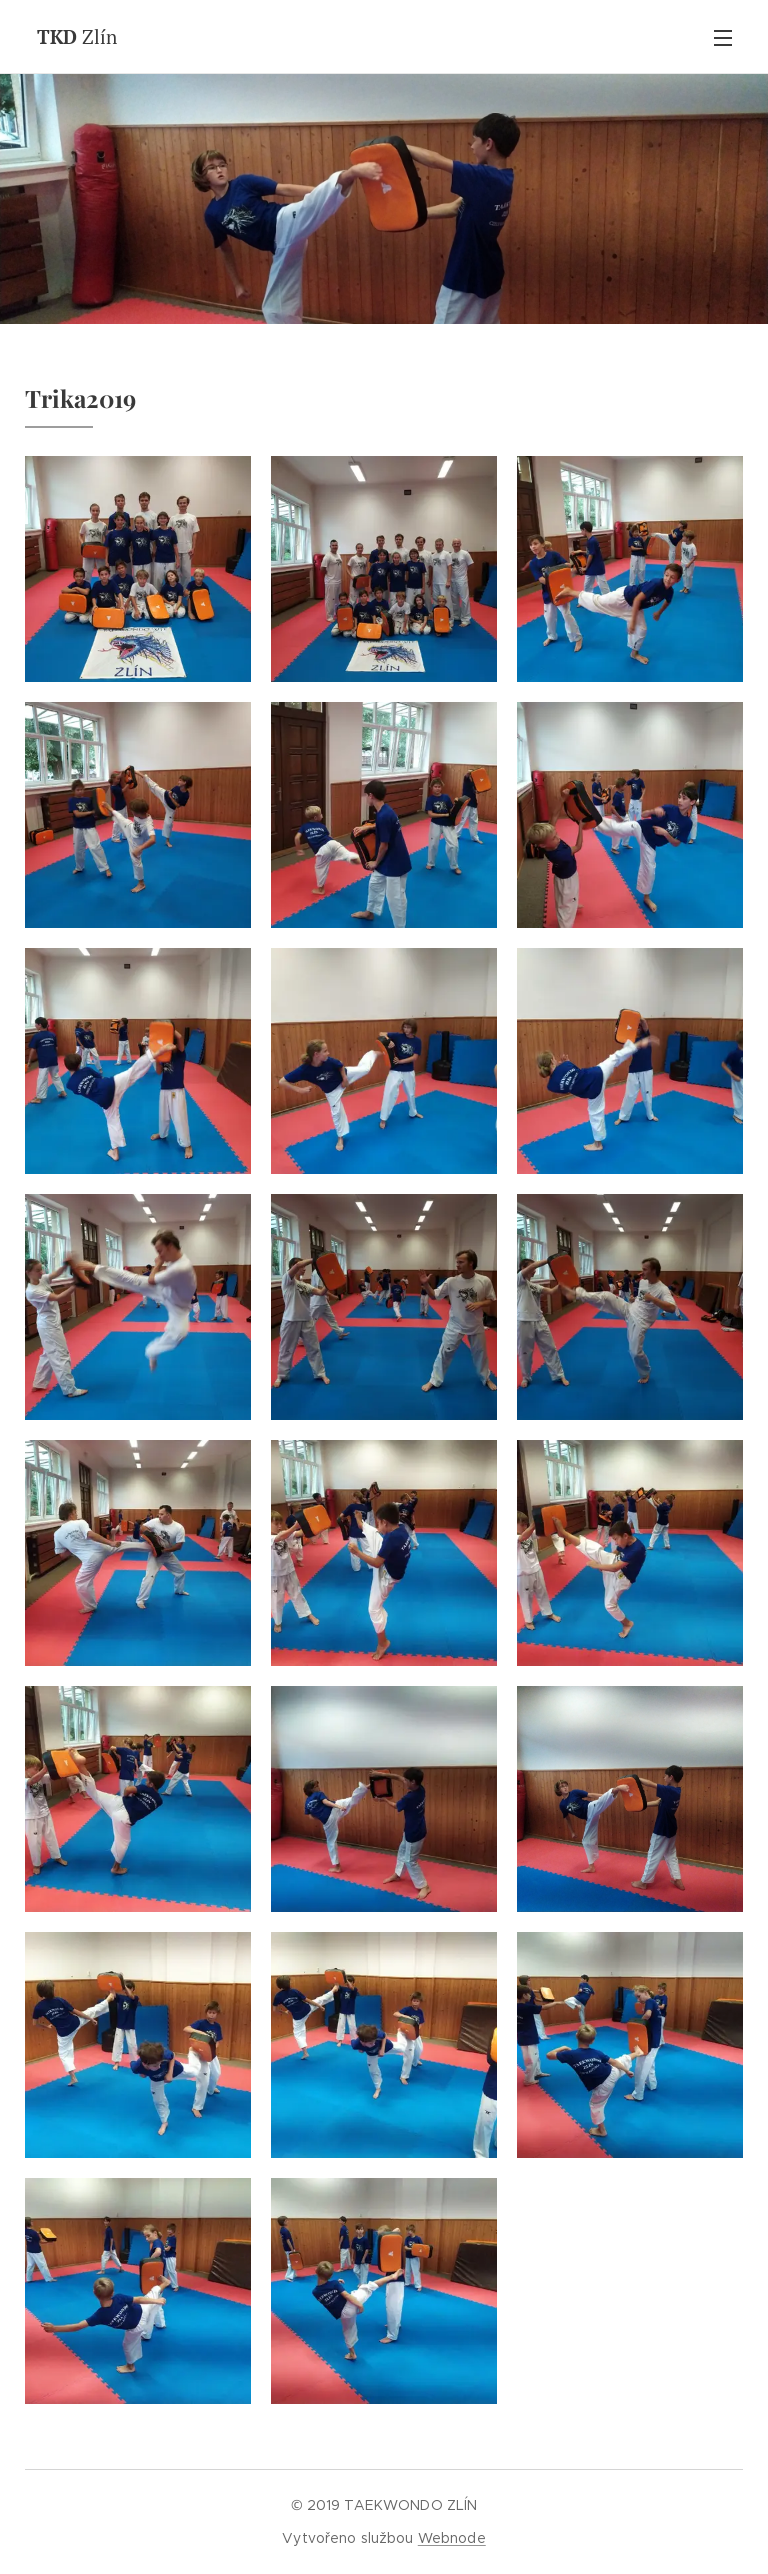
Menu (723, 38)
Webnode (452, 2538)
